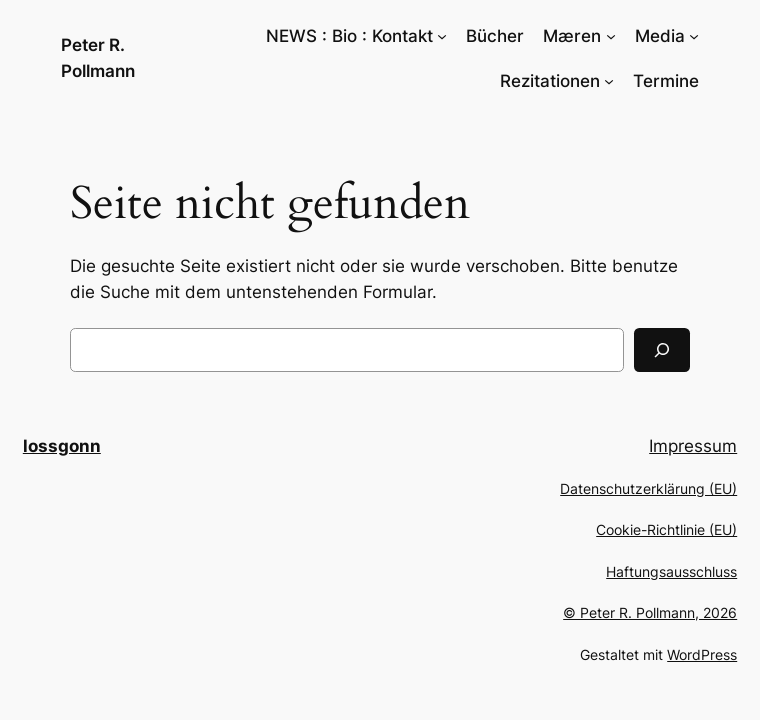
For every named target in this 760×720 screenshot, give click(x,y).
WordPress (702, 654)
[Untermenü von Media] (694, 36)
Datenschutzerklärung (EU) (648, 488)
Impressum (693, 446)
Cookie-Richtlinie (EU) (666, 529)
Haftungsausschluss (671, 571)
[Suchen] (662, 350)
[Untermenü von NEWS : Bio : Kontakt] (442, 36)
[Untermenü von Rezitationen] (609, 81)
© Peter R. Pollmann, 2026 (650, 612)
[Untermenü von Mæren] (611, 36)
